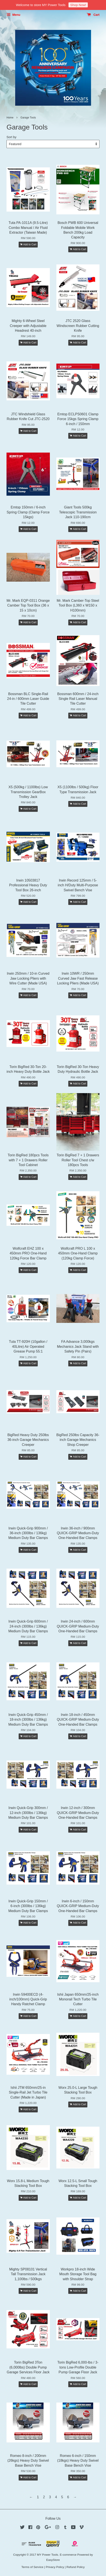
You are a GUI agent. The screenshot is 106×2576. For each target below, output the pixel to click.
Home (10, 117)
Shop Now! (78, 5)
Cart (93, 14)
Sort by (11, 137)
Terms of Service (32, 2567)
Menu (13, 14)
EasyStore (53, 2559)
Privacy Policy (55, 2567)
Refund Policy (76, 2567)
